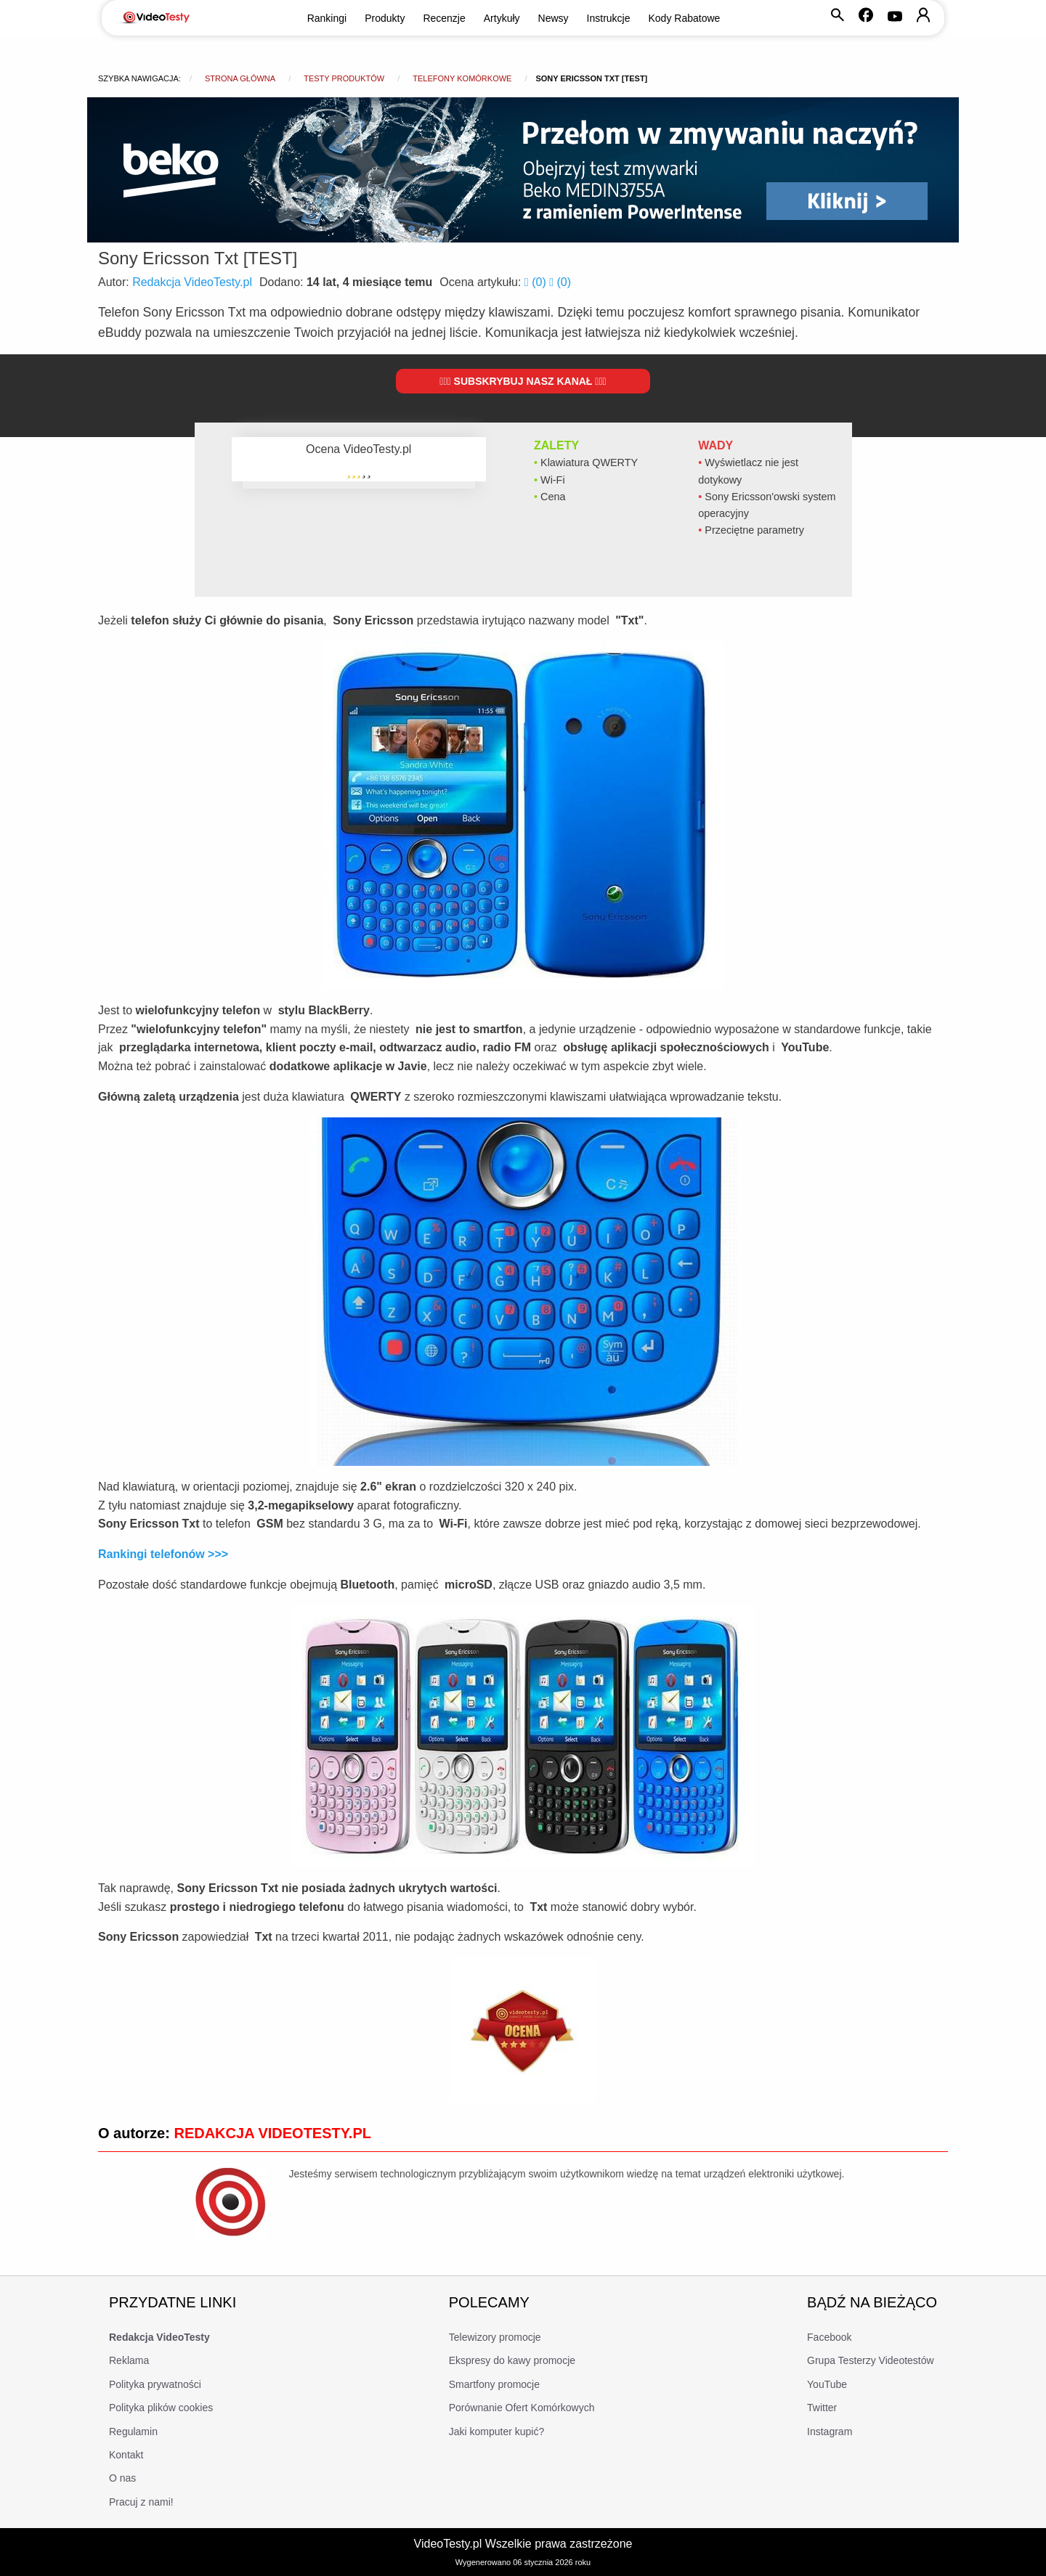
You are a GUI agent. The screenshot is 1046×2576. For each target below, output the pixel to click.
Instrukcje (609, 18)
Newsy (553, 18)
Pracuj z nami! (141, 2502)
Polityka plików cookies (161, 2407)
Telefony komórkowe (462, 78)
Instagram (829, 2431)
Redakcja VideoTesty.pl (192, 282)
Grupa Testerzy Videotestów (870, 2360)
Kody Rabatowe (685, 18)
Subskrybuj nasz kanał (522, 381)
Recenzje (444, 18)
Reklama (129, 2360)
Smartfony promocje (494, 2384)
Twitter (822, 2407)
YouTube (827, 2384)
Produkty (385, 18)
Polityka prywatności (155, 2384)
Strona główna (240, 78)
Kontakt (126, 2455)
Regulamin (133, 2431)
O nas (122, 2478)
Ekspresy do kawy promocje (512, 2360)
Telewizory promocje (495, 2337)
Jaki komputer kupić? (497, 2431)
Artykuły (502, 18)
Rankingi (326, 18)
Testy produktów (344, 78)
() (536, 282)
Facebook (829, 2337)
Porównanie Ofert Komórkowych (522, 2407)
